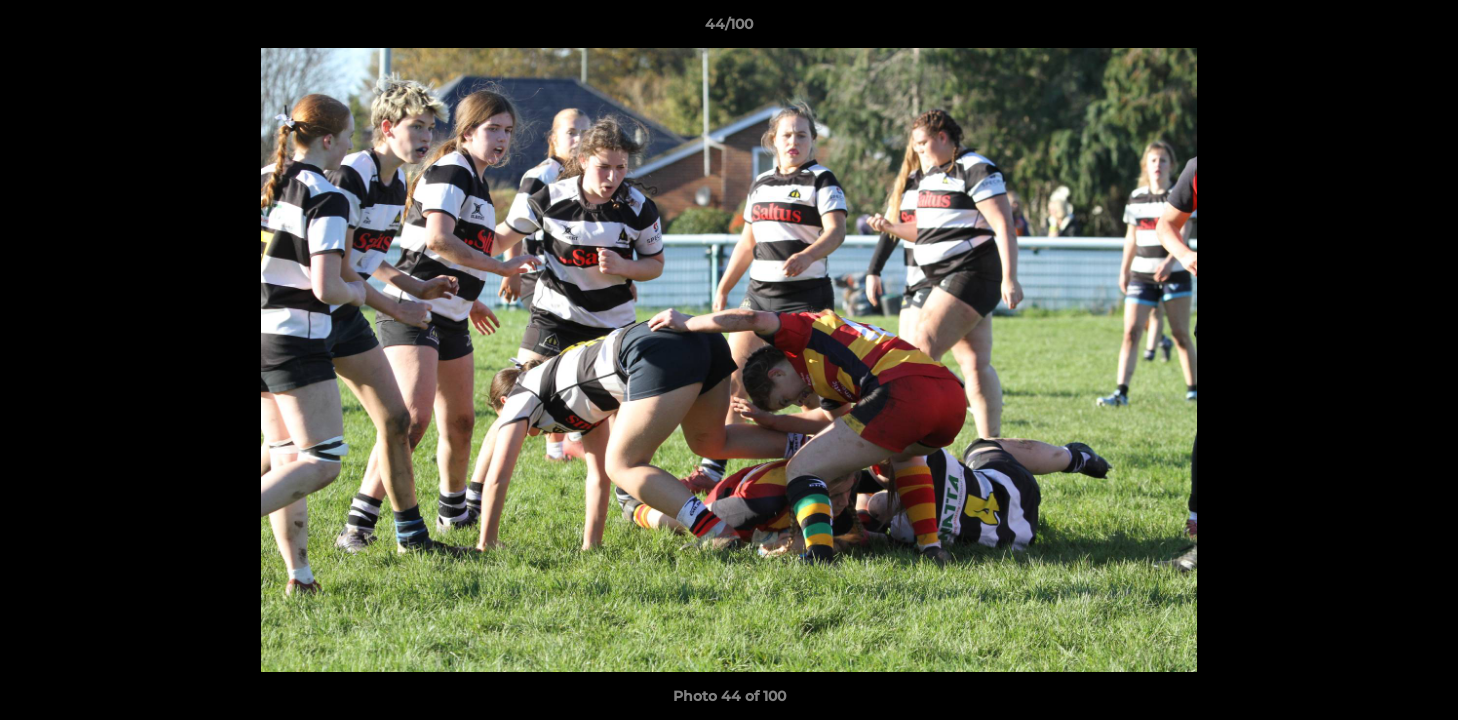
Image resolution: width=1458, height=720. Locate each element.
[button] (1422, 29)
